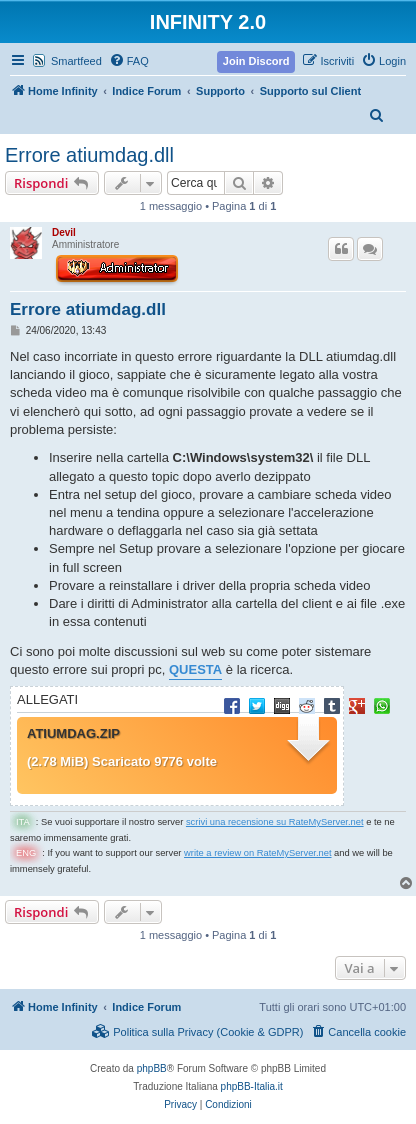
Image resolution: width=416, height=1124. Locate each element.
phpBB (152, 1068)
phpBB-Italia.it (252, 1086)
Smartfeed (76, 61)
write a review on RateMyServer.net (257, 853)
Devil (64, 232)
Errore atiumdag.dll (89, 155)
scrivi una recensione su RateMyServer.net (275, 822)
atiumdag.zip (73, 734)
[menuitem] (129, 61)
